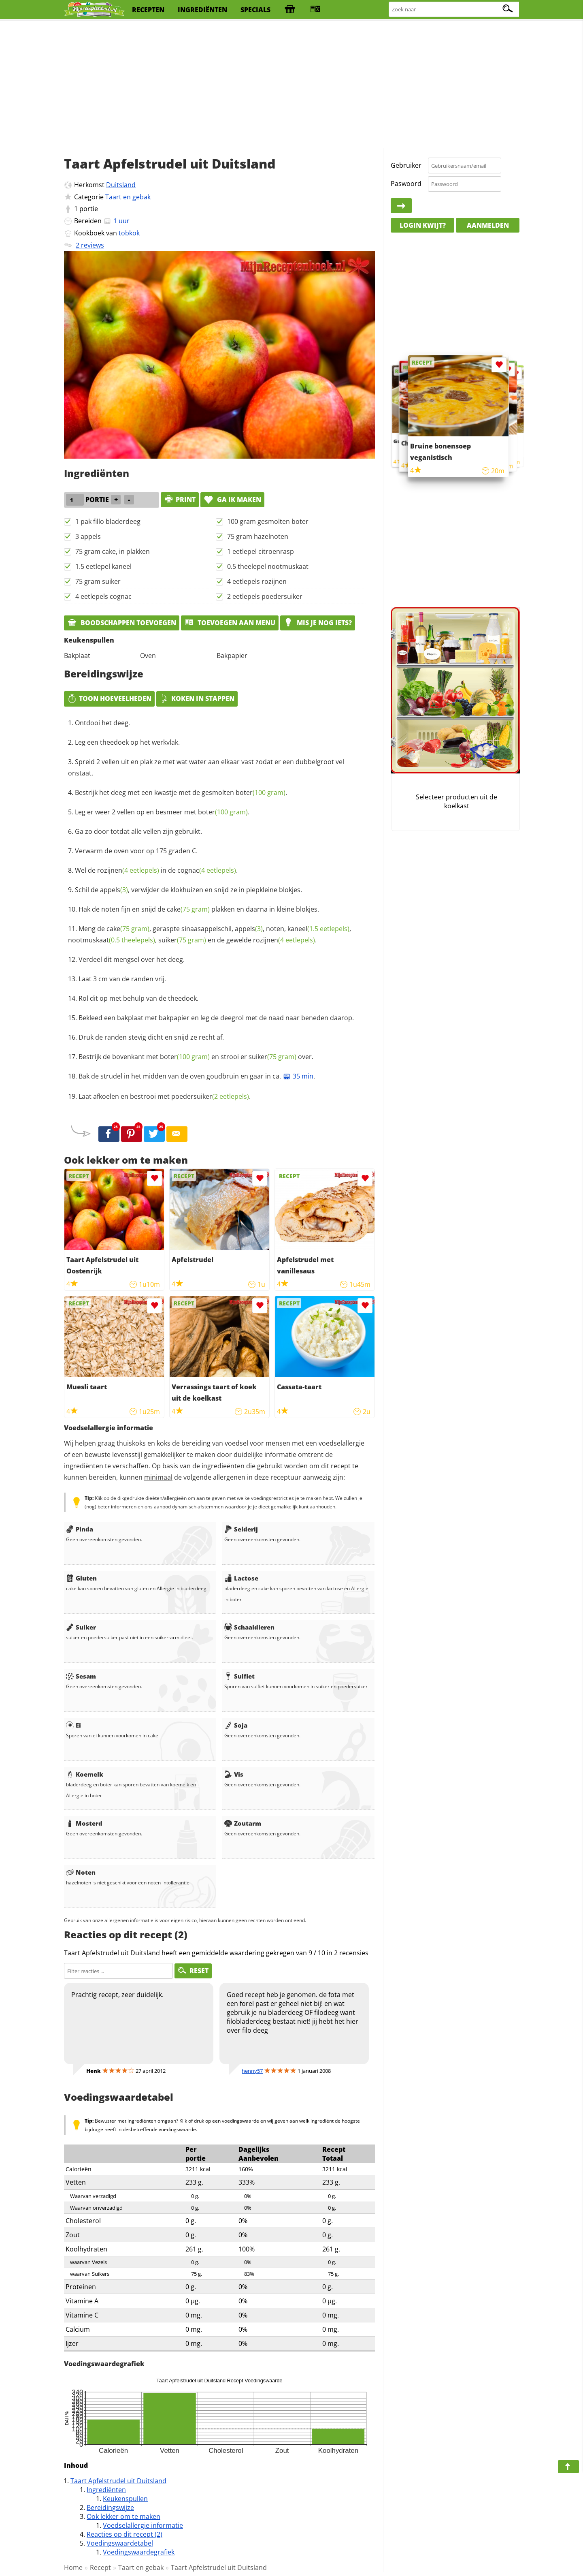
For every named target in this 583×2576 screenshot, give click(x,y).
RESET (193, 1970)
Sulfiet (239, 1676)
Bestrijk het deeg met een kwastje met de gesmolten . (181, 792)
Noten (81, 1872)
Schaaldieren (249, 1627)
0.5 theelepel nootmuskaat (268, 566)
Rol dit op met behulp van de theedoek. (138, 998)
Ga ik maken (232, 499)
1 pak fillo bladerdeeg (107, 521)
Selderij (241, 1529)
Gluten (81, 1578)
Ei (73, 1725)
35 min (298, 1076)
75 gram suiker (98, 581)
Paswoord (406, 183)
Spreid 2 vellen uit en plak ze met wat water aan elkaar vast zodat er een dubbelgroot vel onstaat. (206, 767)
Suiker (81, 1627)
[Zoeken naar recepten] (454, 9)
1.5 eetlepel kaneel (103, 566)
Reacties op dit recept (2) (124, 2534)
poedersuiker (210, 1096)
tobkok (129, 233)
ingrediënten (202, 9)
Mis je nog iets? (317, 622)
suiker (182, 940)
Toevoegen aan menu (229, 622)
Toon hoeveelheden (109, 698)
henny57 (252, 2070)
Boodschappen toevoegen (121, 622)
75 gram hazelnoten (257, 536)
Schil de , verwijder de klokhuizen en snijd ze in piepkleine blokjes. (188, 889)
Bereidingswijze (110, 2507)
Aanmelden (488, 225)
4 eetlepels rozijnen (257, 581)
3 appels (88, 536)
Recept (100, 2567)
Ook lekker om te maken (123, 2516)
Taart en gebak (128, 196)
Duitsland (121, 184)
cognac (206, 870)
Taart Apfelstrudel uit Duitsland (118, 2480)
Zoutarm (242, 1823)
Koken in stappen (197, 698)
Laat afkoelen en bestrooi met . (165, 1096)
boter (260, 792)
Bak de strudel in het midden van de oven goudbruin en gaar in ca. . (197, 1076)
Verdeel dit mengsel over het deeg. (132, 959)
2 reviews (90, 245)
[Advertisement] (291, 85)
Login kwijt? (423, 225)
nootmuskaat (111, 940)
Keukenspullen (125, 2498)
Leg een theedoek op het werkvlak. (127, 742)
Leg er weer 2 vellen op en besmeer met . (162, 811)
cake (188, 909)
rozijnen (128, 870)
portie (88, 208)
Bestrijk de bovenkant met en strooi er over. (196, 1056)
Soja (235, 1725)
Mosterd (84, 1823)
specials (255, 9)
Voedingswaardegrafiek (138, 2552)
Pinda (79, 1529)
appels (114, 889)
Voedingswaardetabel (120, 2543)
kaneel (318, 928)
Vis (233, 1774)
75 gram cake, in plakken (112, 551)
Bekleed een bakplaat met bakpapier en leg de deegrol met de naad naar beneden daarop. (216, 1017)
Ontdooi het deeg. (102, 722)
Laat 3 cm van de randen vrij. (122, 978)
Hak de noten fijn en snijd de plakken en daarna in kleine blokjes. (199, 909)
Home (73, 2567)
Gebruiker (406, 165)
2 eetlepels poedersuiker (264, 596)
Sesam (81, 1676)
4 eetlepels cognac (103, 596)
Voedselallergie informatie (143, 2525)
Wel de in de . (156, 870)
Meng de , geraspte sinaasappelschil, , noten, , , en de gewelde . (209, 934)
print (180, 499)
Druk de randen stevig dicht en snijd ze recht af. (151, 1037)
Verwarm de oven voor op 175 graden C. (136, 850)
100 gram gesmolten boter (268, 521)
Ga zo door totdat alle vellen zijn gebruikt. (138, 831)
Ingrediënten (106, 2489)
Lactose (241, 1578)
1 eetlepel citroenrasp (260, 551)
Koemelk (84, 1774)
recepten (148, 9)
